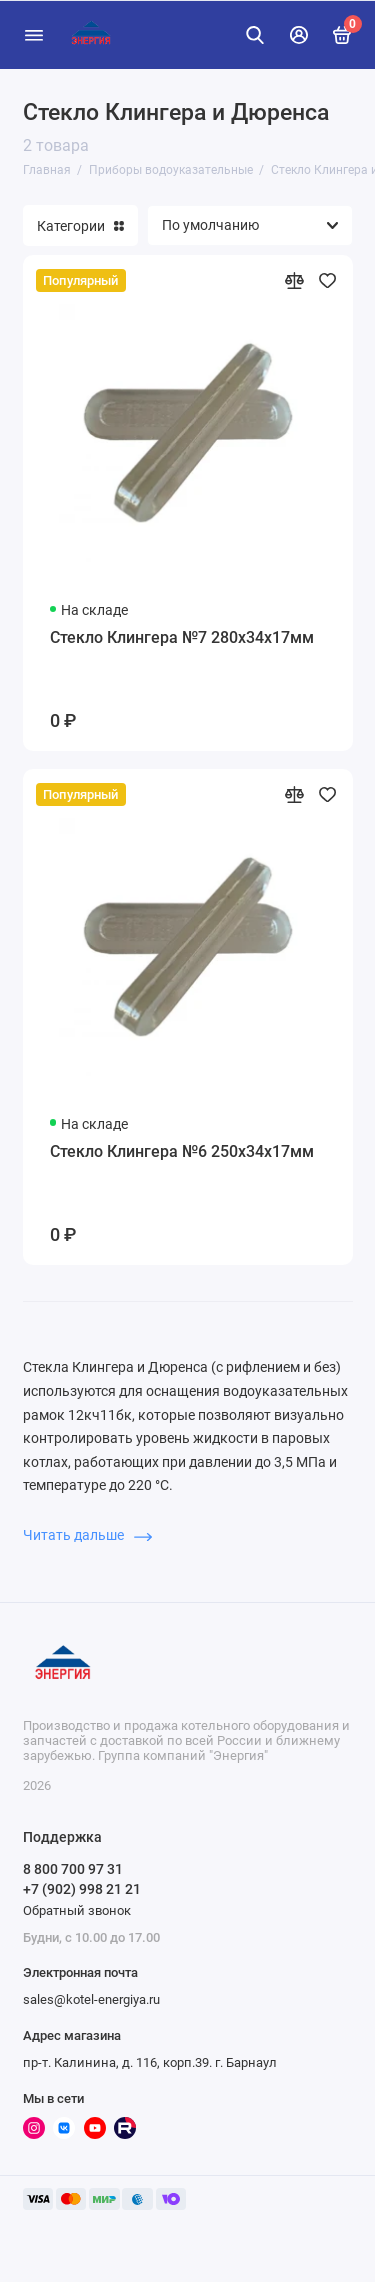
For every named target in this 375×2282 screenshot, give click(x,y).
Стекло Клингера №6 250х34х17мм (182, 1151)
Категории (80, 226)
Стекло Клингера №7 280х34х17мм (182, 637)
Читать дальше (87, 1535)
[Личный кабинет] (299, 35)
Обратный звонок (77, 1910)
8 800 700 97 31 (73, 1869)
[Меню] (34, 35)
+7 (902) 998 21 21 (82, 1889)
